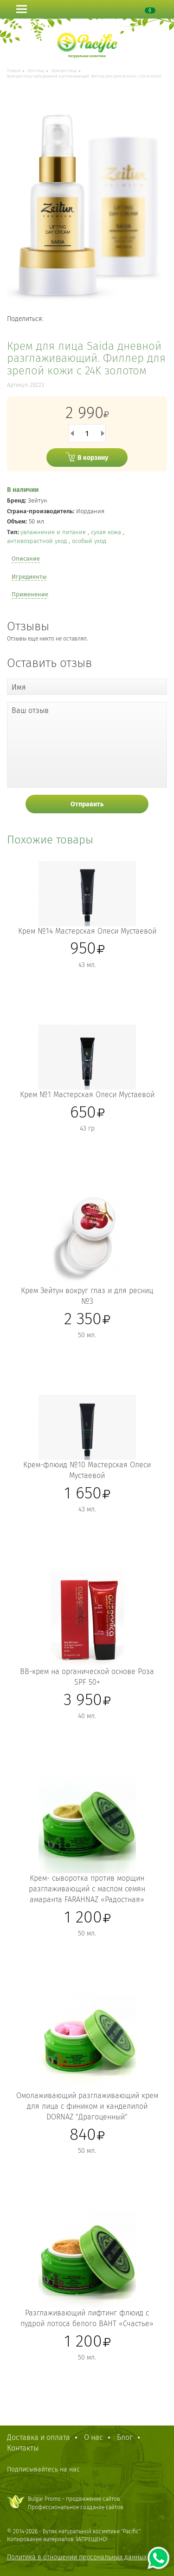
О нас (93, 2437)
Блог (125, 2437)
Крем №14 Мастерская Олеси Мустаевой (87, 931)
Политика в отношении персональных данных (77, 2557)
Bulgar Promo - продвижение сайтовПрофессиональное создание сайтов (75, 2503)
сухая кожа (107, 532)
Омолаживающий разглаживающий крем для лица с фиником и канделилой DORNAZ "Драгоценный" (87, 2106)
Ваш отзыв (30, 710)
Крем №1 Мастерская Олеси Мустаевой (87, 1094)
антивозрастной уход (38, 540)
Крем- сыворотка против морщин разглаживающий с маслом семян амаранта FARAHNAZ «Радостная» (87, 1889)
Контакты (23, 2448)
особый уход (89, 540)
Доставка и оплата (38, 2437)
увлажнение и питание (54, 532)
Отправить (87, 804)
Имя (19, 687)
